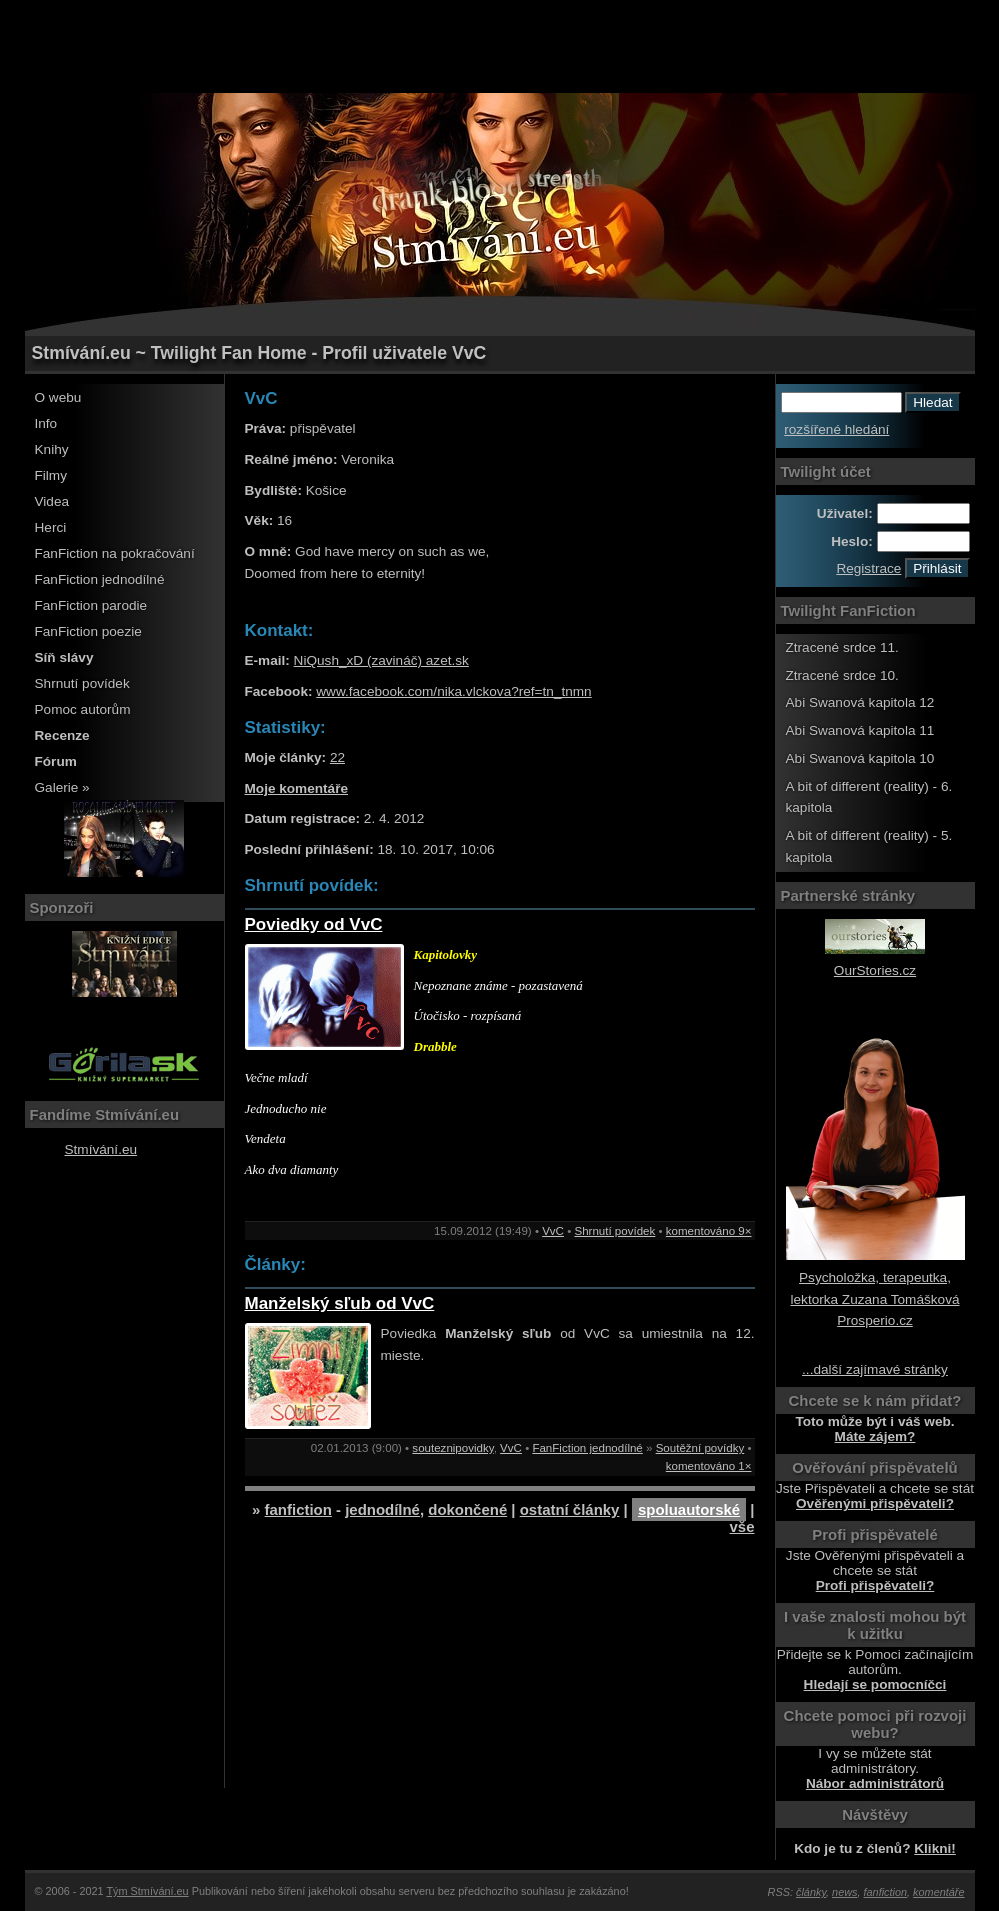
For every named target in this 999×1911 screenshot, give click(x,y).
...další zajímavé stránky (875, 1369)
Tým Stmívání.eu (147, 1891)
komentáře (938, 1892)
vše (742, 1526)
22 (337, 757)
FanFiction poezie (88, 631)
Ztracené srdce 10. (842, 675)
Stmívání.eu (101, 1149)
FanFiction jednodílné (100, 579)
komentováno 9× (709, 1231)
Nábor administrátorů (875, 1783)
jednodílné (382, 1509)
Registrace (868, 568)
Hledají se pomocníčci (875, 1684)
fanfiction (298, 1509)
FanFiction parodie (91, 605)
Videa (52, 501)
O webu (58, 397)
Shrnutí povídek (82, 683)
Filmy (51, 475)
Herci (51, 527)
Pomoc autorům (83, 709)
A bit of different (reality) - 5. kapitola (869, 846)
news (844, 1892)
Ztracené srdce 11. (842, 647)
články (811, 1892)
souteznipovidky (452, 1448)
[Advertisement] (500, 45)
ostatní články (570, 1509)
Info (46, 423)
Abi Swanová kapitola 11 (860, 730)
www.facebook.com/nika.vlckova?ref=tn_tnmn (453, 691)
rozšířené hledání (836, 429)
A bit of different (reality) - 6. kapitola (869, 797)
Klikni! (935, 1848)
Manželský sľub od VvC (340, 1303)
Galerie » (62, 787)
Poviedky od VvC (314, 924)
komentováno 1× (709, 1466)
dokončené (467, 1509)
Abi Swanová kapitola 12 (860, 702)
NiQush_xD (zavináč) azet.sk (381, 660)
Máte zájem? (875, 1436)
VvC (553, 1231)
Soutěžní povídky (700, 1448)
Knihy (52, 449)
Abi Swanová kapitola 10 (860, 758)
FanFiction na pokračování (115, 553)
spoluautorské (689, 1509)
